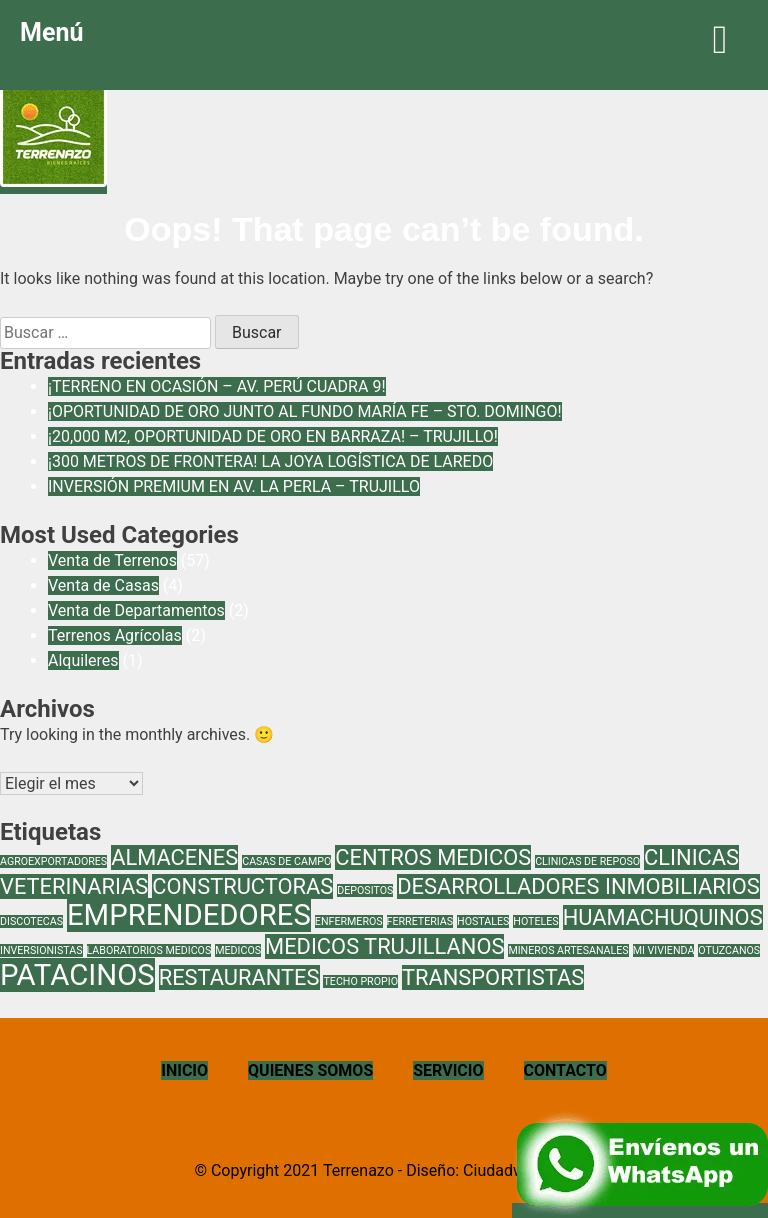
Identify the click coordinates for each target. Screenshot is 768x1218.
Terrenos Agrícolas (115, 635)
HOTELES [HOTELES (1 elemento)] (535, 921)
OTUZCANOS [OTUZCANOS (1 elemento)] (729, 950)
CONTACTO (565, 1070)
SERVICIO (448, 1070)
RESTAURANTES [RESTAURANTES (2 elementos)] (239, 977)
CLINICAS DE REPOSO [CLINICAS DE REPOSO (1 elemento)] (587, 861)
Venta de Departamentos (136, 610)
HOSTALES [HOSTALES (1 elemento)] (483, 921)
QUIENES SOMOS (310, 1070)
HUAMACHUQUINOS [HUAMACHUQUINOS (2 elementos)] (663, 917)
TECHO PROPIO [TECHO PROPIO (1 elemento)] (360, 981)
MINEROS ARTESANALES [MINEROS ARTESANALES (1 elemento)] (568, 950)
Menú (384, 39)
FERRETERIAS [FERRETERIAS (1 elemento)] (420, 921)
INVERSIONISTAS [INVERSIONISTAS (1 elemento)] (41, 950)
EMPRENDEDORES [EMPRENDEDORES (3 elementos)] (189, 915)
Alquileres (83, 660)
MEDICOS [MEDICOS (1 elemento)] (238, 950)
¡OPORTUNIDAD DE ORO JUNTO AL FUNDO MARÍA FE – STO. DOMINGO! (305, 411)
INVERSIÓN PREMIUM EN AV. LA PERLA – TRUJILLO (234, 486)
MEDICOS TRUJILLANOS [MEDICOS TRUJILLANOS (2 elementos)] (384, 946)
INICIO (184, 1070)
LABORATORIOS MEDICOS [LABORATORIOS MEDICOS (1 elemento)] (149, 950)
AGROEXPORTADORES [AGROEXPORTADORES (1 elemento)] (53, 861)
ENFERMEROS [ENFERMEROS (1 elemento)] (349, 921)
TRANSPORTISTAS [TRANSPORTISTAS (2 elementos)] (493, 977)
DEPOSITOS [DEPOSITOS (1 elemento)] (365, 890)
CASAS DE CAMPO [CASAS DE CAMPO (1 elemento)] (286, 861)
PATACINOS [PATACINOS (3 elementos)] (77, 975)
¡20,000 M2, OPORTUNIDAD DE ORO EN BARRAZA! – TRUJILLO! (273, 436)
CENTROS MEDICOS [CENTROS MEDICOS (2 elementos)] (433, 857)
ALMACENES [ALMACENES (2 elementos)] (174, 857)
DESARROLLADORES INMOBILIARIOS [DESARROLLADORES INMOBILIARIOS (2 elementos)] (578, 886)
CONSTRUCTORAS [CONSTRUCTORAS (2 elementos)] (242, 886)
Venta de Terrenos (112, 560)
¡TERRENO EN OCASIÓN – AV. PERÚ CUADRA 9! (217, 386)
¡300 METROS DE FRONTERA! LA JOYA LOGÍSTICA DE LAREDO (270, 461)
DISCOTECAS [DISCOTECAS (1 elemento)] (31, 921)
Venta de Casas (103, 585)
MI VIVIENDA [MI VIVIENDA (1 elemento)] (664, 950)
